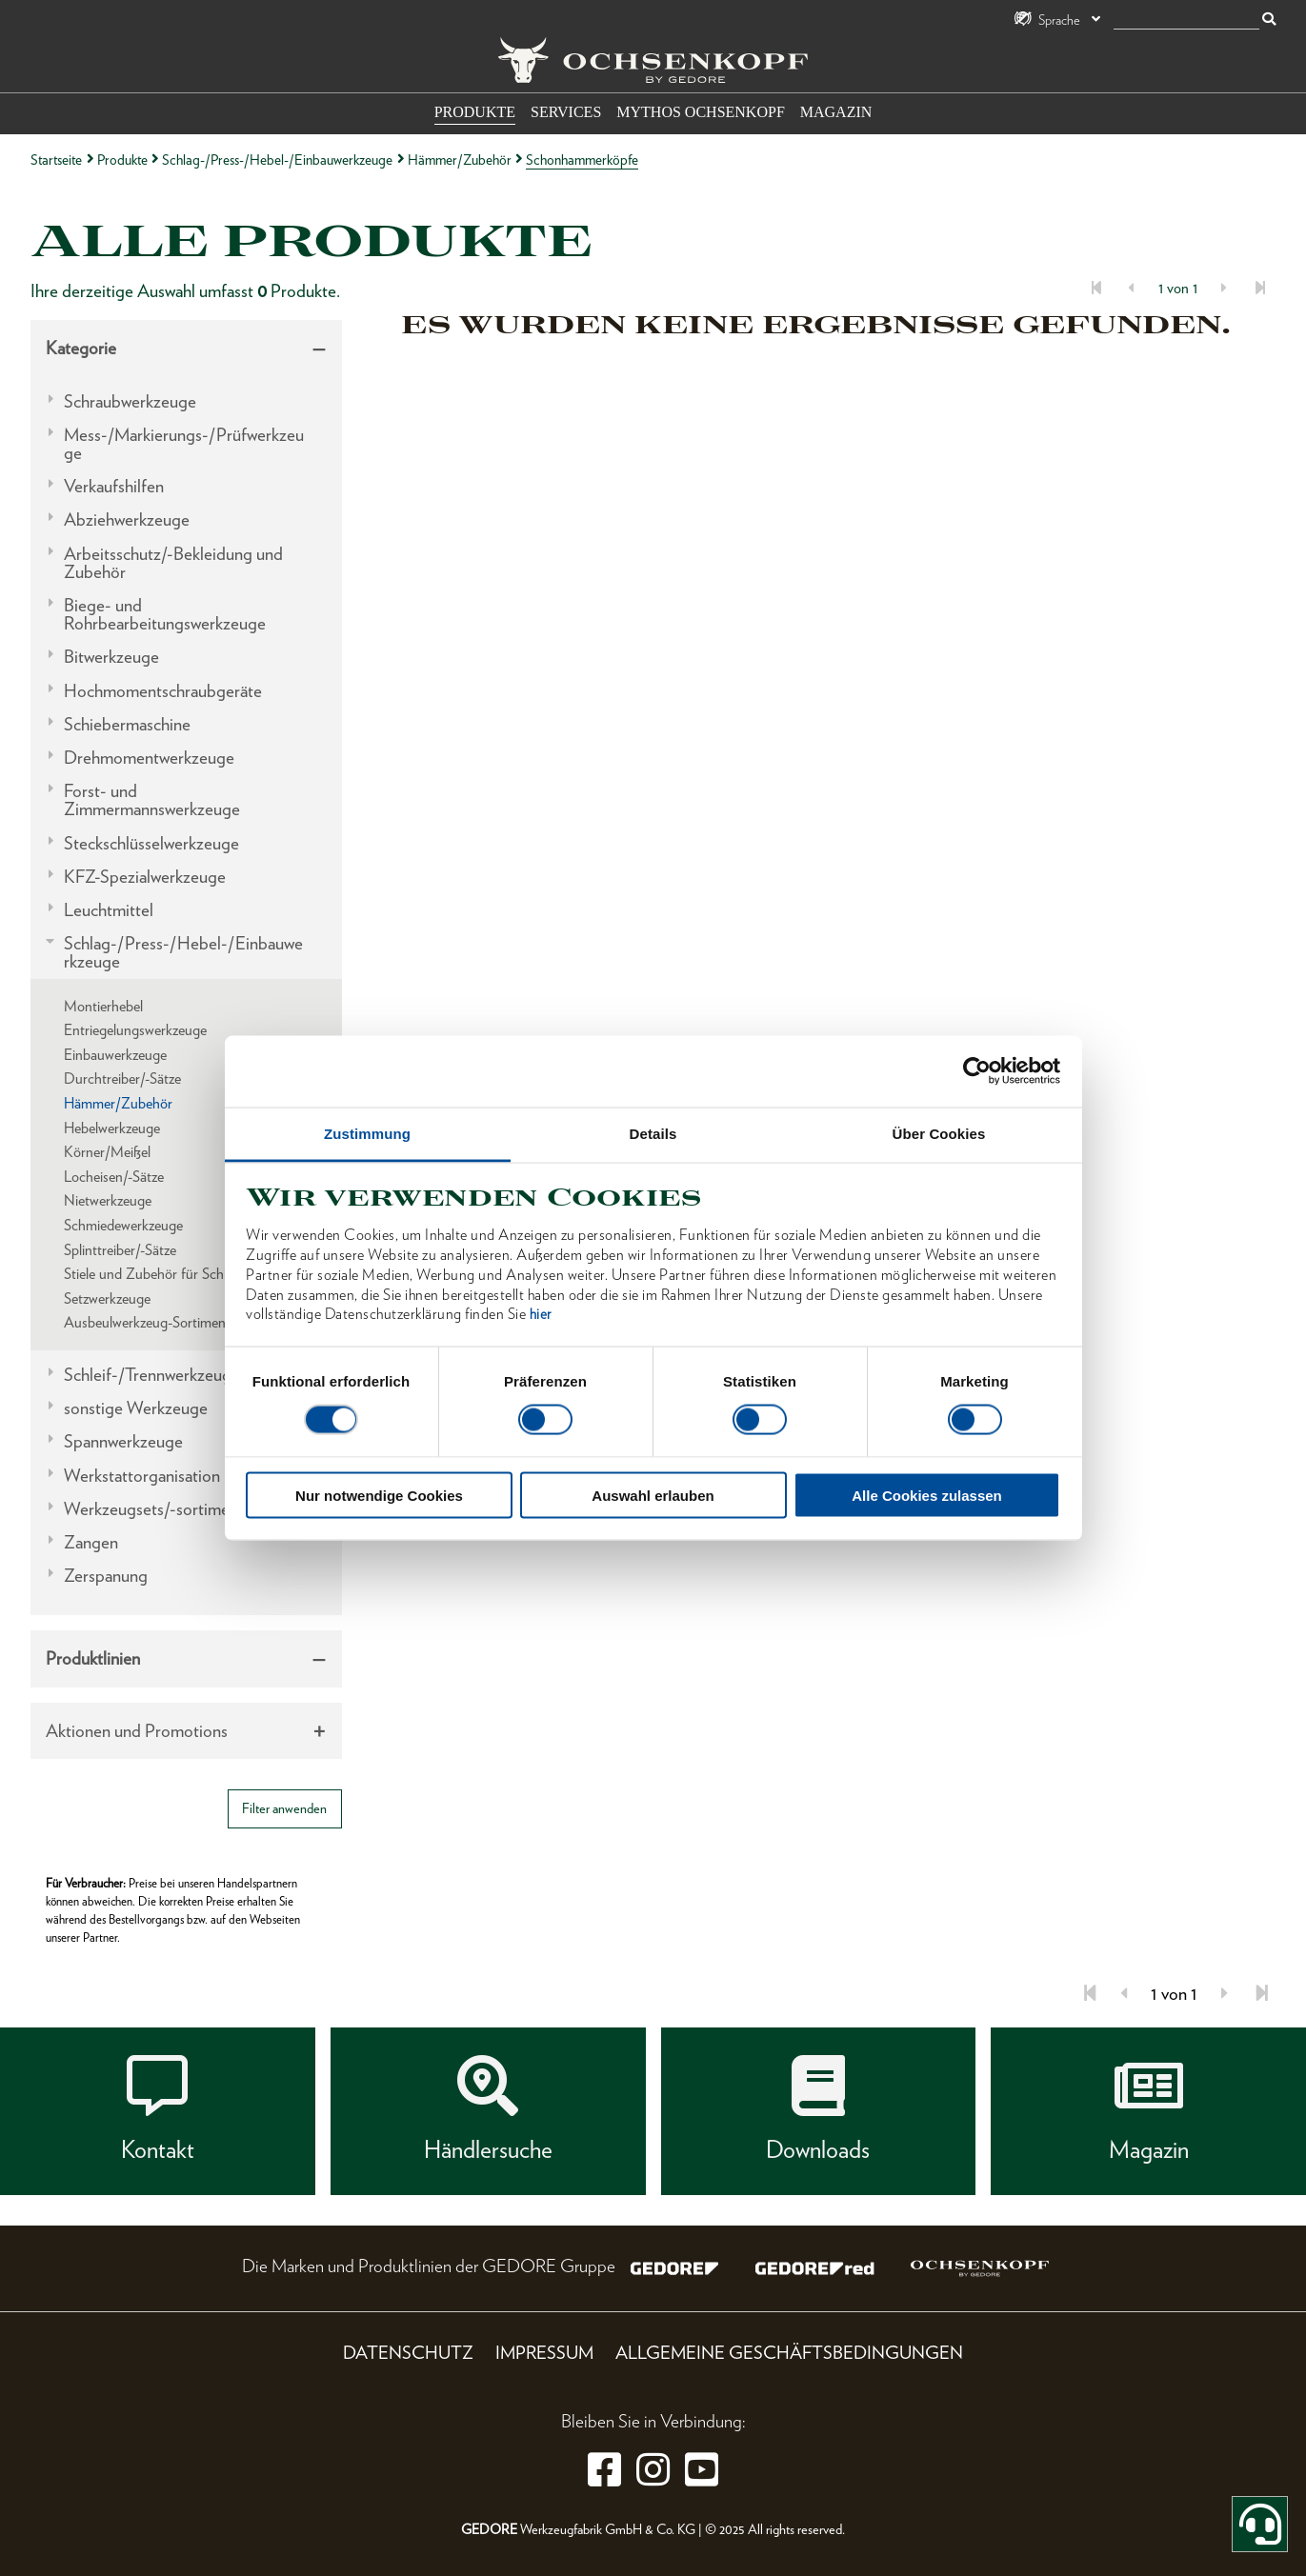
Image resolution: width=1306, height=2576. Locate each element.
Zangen (91, 1542)
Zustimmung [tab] (367, 1133)
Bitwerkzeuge (111, 657)
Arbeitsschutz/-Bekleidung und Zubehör (173, 563)
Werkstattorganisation (142, 1476)
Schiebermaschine (127, 724)
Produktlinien (93, 1658)
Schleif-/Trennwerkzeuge (152, 1375)
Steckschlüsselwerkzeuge (151, 843)
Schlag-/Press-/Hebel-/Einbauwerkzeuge (277, 159)
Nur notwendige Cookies (379, 1495)
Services (566, 112)
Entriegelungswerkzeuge (135, 1030)
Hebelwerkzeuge (112, 1128)
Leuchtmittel (108, 910)
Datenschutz (408, 2353)
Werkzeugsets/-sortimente (158, 1509)
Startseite (56, 159)
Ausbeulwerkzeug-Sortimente (150, 1322)
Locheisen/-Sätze (114, 1177)
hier (541, 1314)
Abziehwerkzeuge (127, 519)
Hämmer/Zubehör (460, 159)
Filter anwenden (284, 1808)
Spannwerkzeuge (123, 1441)
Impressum (544, 2353)
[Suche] (1186, 20)
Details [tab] (653, 1133)
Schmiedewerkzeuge (123, 1225)
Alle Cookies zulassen (927, 1495)
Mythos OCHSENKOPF (700, 112)
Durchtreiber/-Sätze (122, 1078)
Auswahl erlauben (652, 1495)
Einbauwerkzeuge (115, 1055)
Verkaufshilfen (114, 486)
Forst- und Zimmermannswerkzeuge (152, 800)
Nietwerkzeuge (107, 1200)
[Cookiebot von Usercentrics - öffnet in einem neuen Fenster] (977, 1071)
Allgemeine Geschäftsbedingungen (789, 2353)
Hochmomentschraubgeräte (163, 691)
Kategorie (81, 348)
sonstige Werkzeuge (136, 1408)
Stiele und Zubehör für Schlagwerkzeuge (183, 1274)
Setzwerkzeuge (107, 1298)
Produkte (474, 112)
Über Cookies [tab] (939, 1133)
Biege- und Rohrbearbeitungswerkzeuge (165, 614)
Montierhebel (103, 1006)
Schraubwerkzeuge (130, 401)
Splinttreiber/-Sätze (120, 1250)
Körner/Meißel (107, 1152)
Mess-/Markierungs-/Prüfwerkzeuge (184, 444)
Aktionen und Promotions (137, 1731)
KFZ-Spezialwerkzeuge (145, 877)
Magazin (836, 112)
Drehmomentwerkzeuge (149, 758)
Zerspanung (106, 1576)
